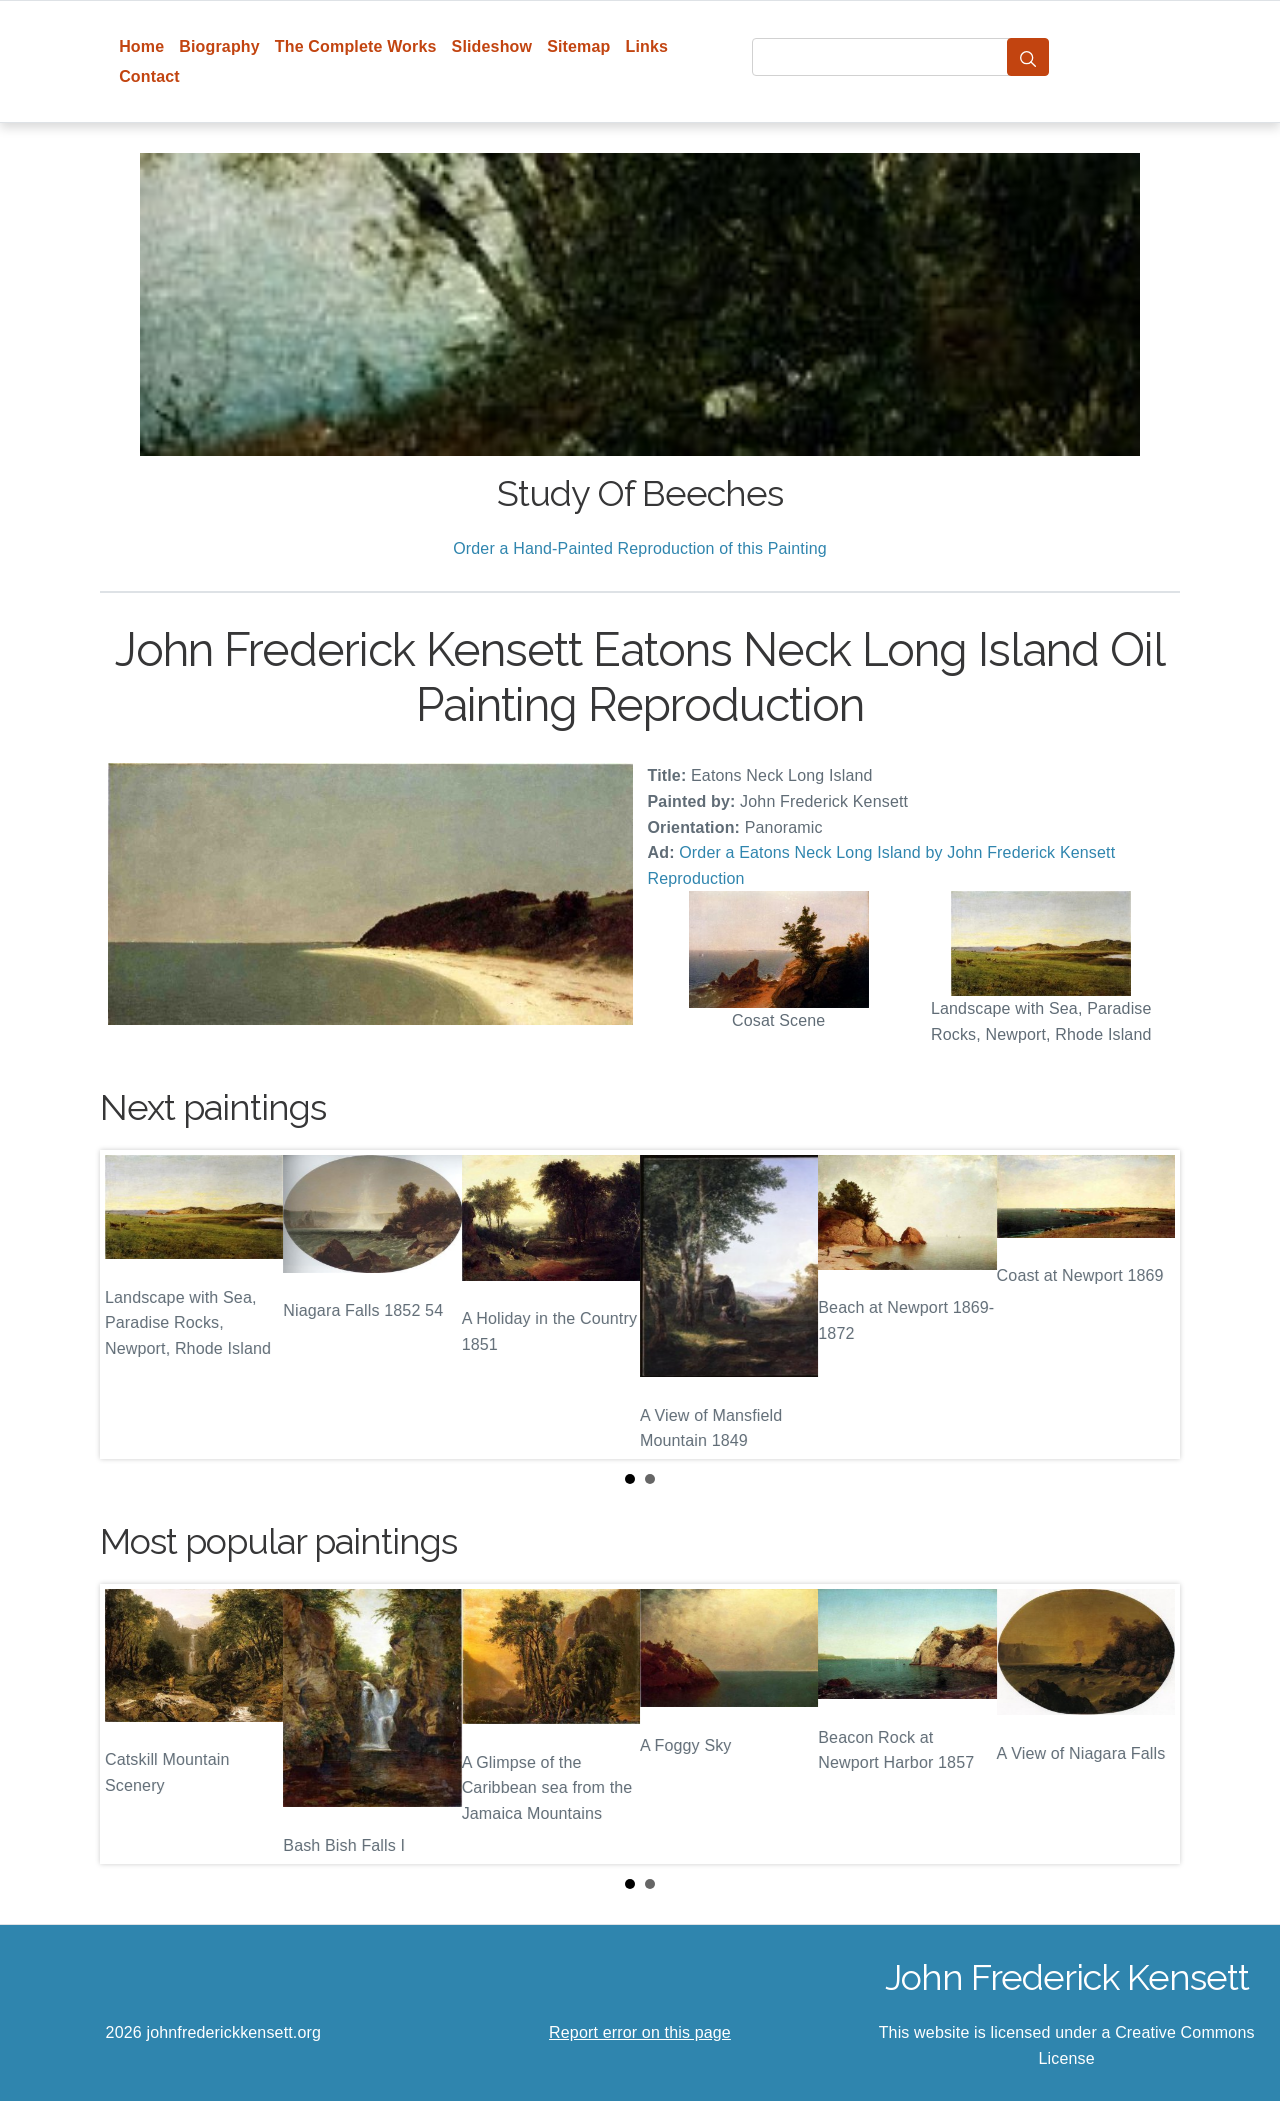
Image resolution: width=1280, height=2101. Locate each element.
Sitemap (578, 46)
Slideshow (492, 46)
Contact (149, 76)
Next (1149, 1305)
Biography (219, 46)
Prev (131, 1305)
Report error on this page (640, 2032)
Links (647, 46)
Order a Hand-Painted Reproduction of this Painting (640, 548)
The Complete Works (356, 46)
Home (141, 46)
